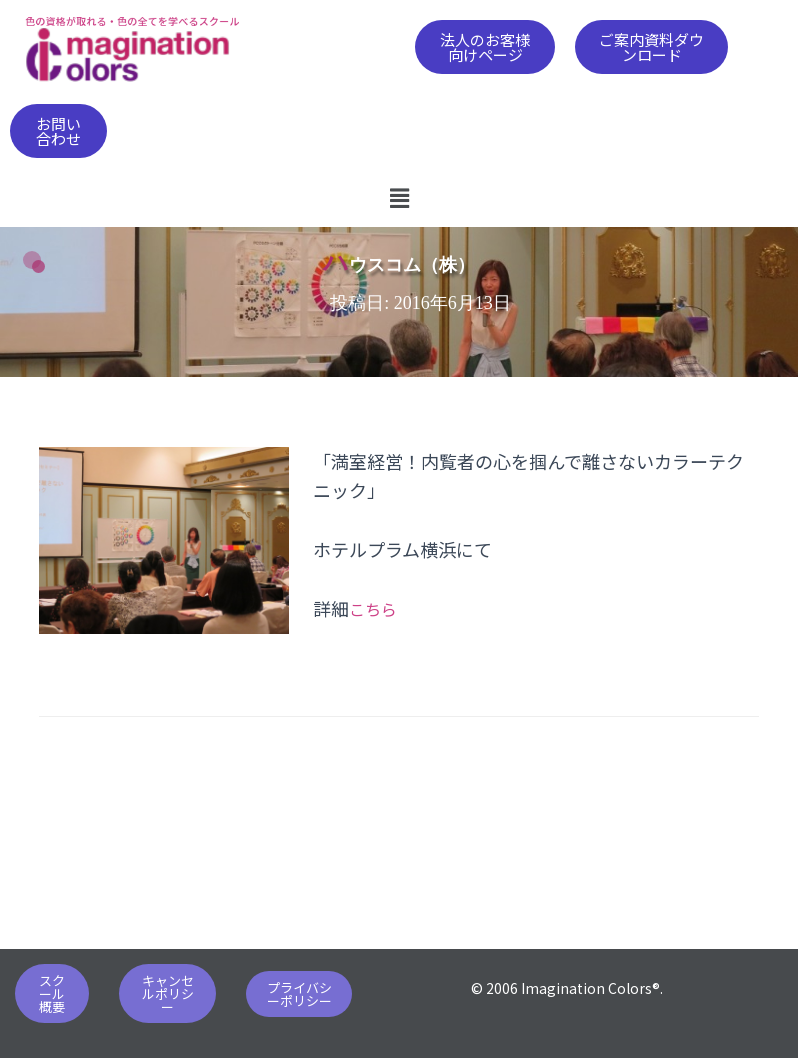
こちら (376, 608)
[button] (485, 47)
